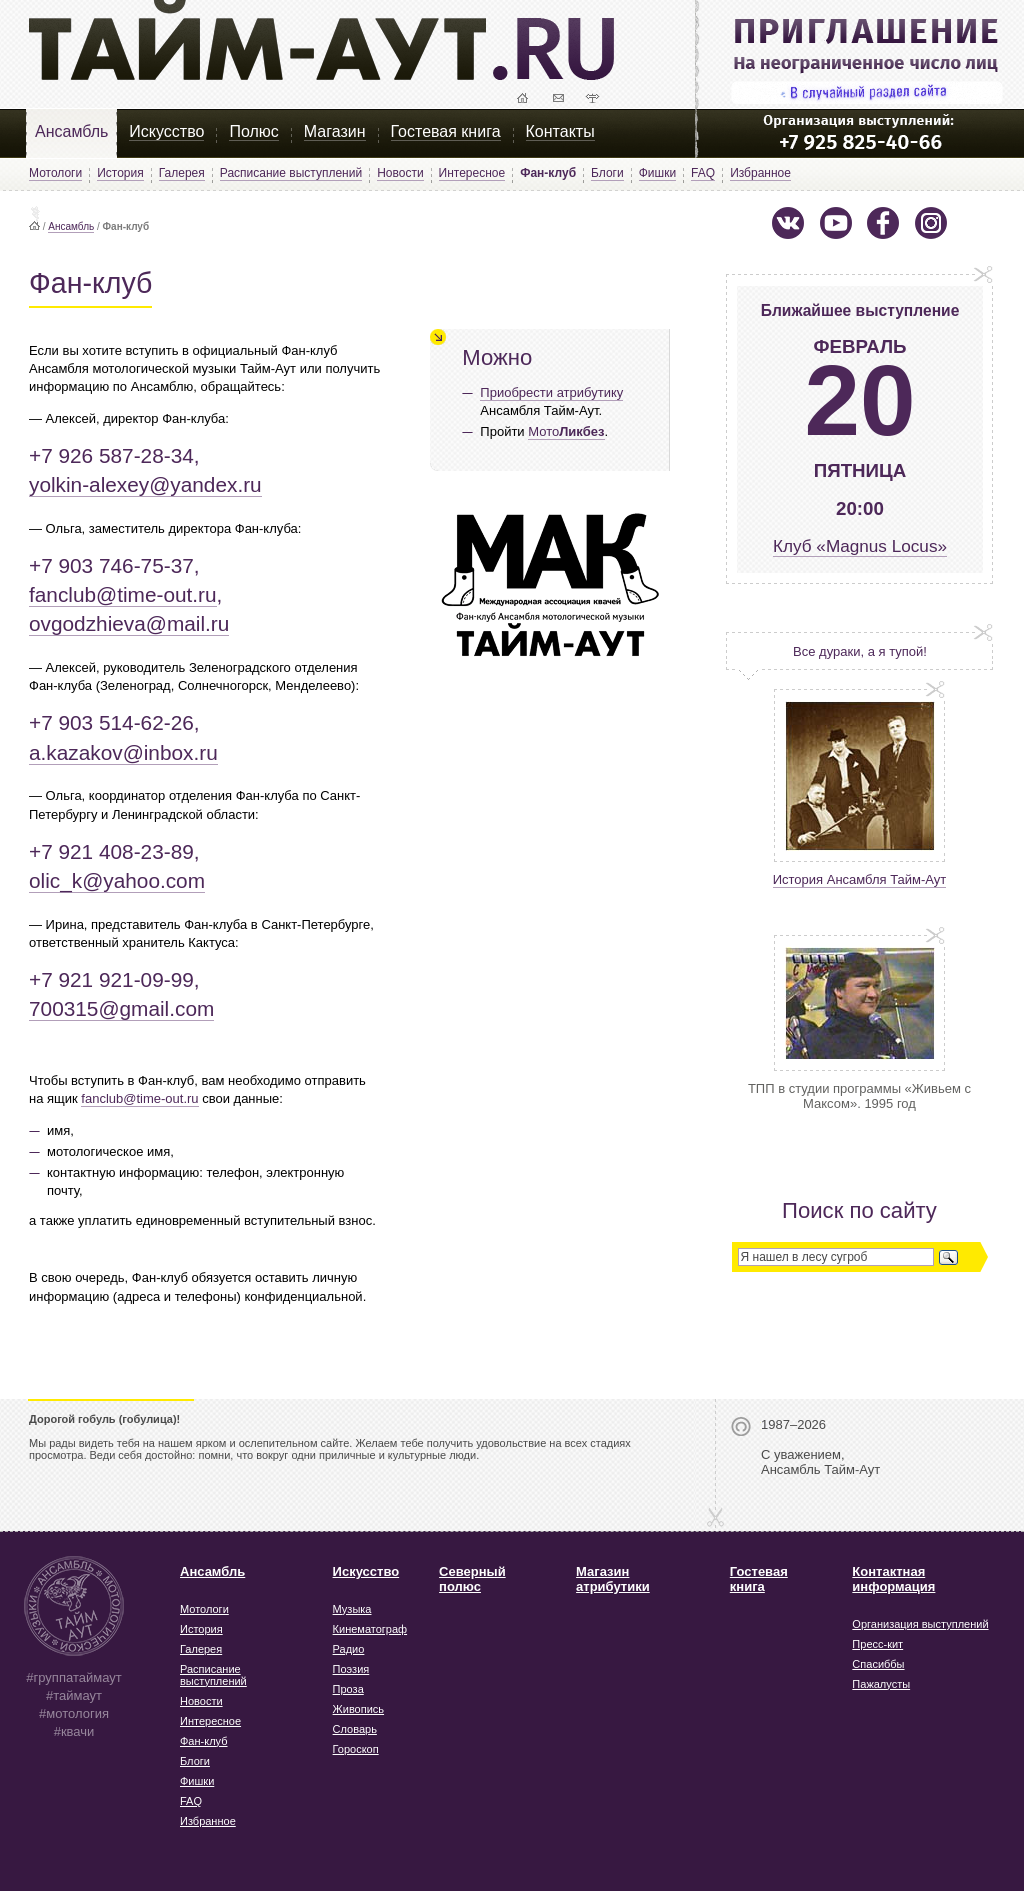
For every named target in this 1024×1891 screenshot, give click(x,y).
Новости (400, 173)
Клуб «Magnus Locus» (860, 546)
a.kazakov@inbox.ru (123, 752)
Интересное (472, 173)
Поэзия (351, 1669)
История (120, 173)
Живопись (358, 1709)
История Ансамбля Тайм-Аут (860, 879)
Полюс (253, 131)
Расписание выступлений (291, 173)
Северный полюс (472, 1579)
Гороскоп (356, 1749)
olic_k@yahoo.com (117, 880)
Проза (348, 1689)
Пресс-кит (877, 1644)
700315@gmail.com (121, 1008)
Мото (566, 431)
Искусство (166, 131)
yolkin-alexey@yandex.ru (145, 484)
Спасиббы (878, 1664)
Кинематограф (370, 1629)
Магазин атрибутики (613, 1579)
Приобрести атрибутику (551, 392)
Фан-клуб (204, 1741)
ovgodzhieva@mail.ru (129, 623)
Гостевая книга (446, 131)
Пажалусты (881, 1684)
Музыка (352, 1609)
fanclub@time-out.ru (123, 594)
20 (859, 400)
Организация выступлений (920, 1624)
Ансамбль (71, 131)
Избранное (760, 173)
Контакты (560, 131)
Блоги (607, 173)
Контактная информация (893, 1579)
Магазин (335, 131)
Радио (349, 1649)
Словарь (355, 1729)
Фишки (657, 173)
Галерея (182, 173)
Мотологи (55, 173)
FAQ (703, 173)
